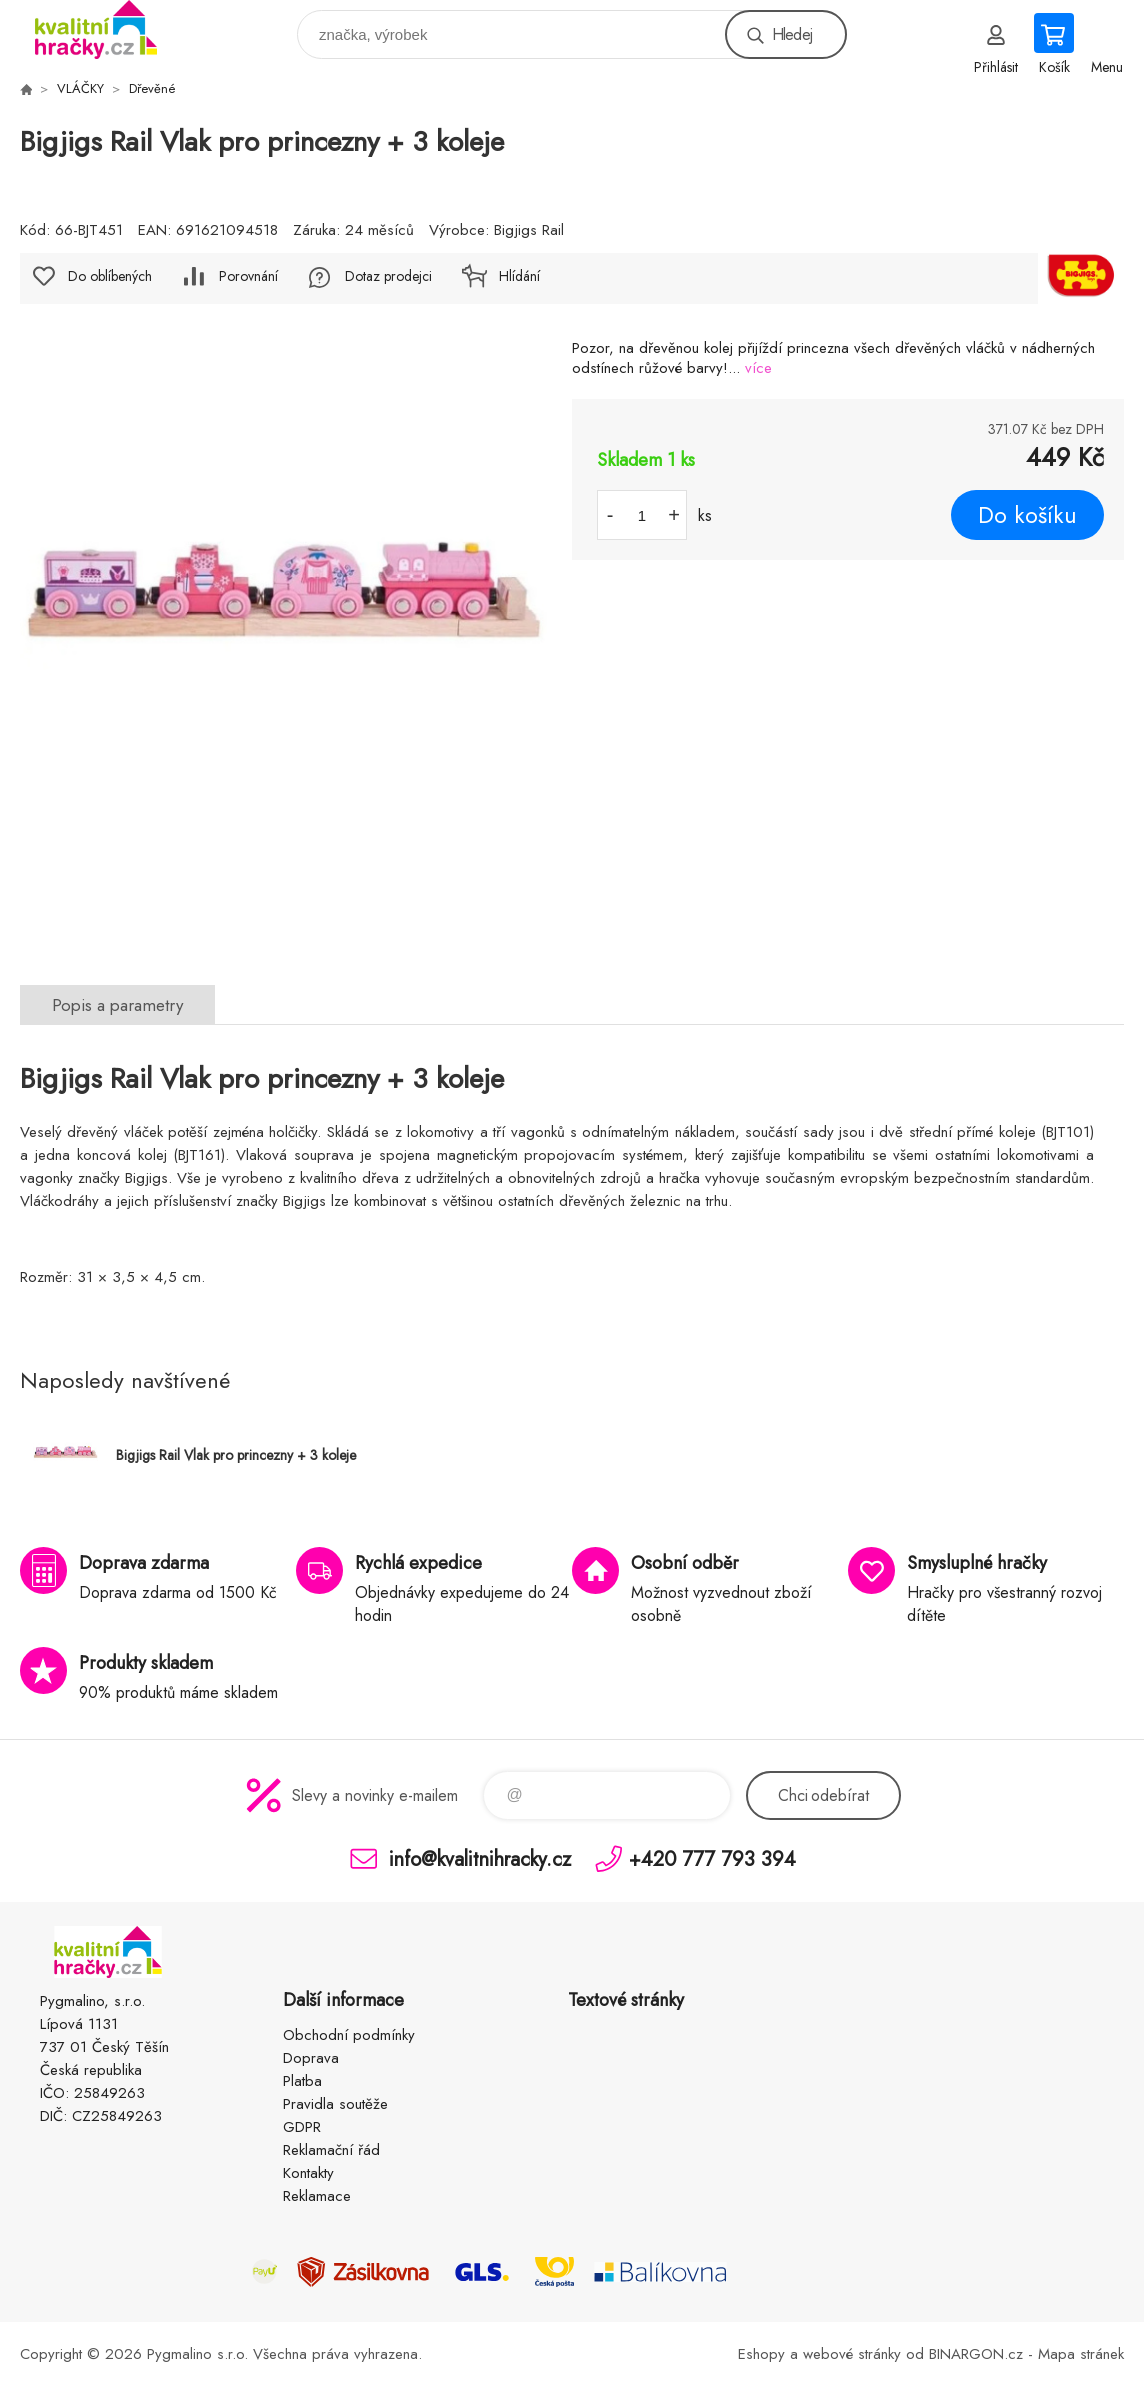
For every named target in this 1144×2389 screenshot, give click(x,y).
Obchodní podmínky (349, 2035)
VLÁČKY (80, 88)
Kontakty (308, 2173)
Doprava (311, 2058)
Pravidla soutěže (335, 2104)
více (758, 368)
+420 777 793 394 (712, 1858)
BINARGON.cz (976, 2354)
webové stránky (852, 2354)
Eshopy (761, 2354)
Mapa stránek (1081, 2354)
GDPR (302, 2127)
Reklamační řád (331, 2150)
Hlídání (519, 276)
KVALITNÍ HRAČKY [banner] (108, 29)
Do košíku (1027, 515)
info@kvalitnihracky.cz (480, 1858)
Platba (302, 2081)
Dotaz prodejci (388, 276)
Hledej (792, 34)
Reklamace (317, 2196)
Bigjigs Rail (529, 230)
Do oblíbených (110, 276)
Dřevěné (152, 88)
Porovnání (248, 276)
